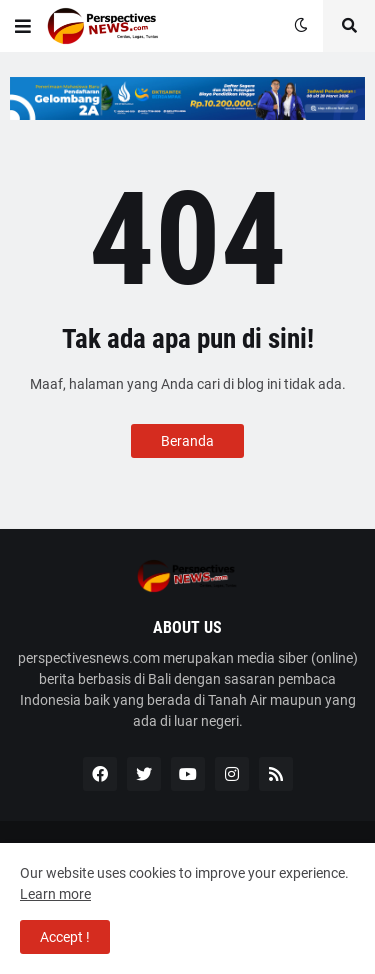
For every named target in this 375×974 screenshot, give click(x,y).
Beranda (187, 441)
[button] (23, 26)
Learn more (55, 894)
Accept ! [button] (65, 937)
